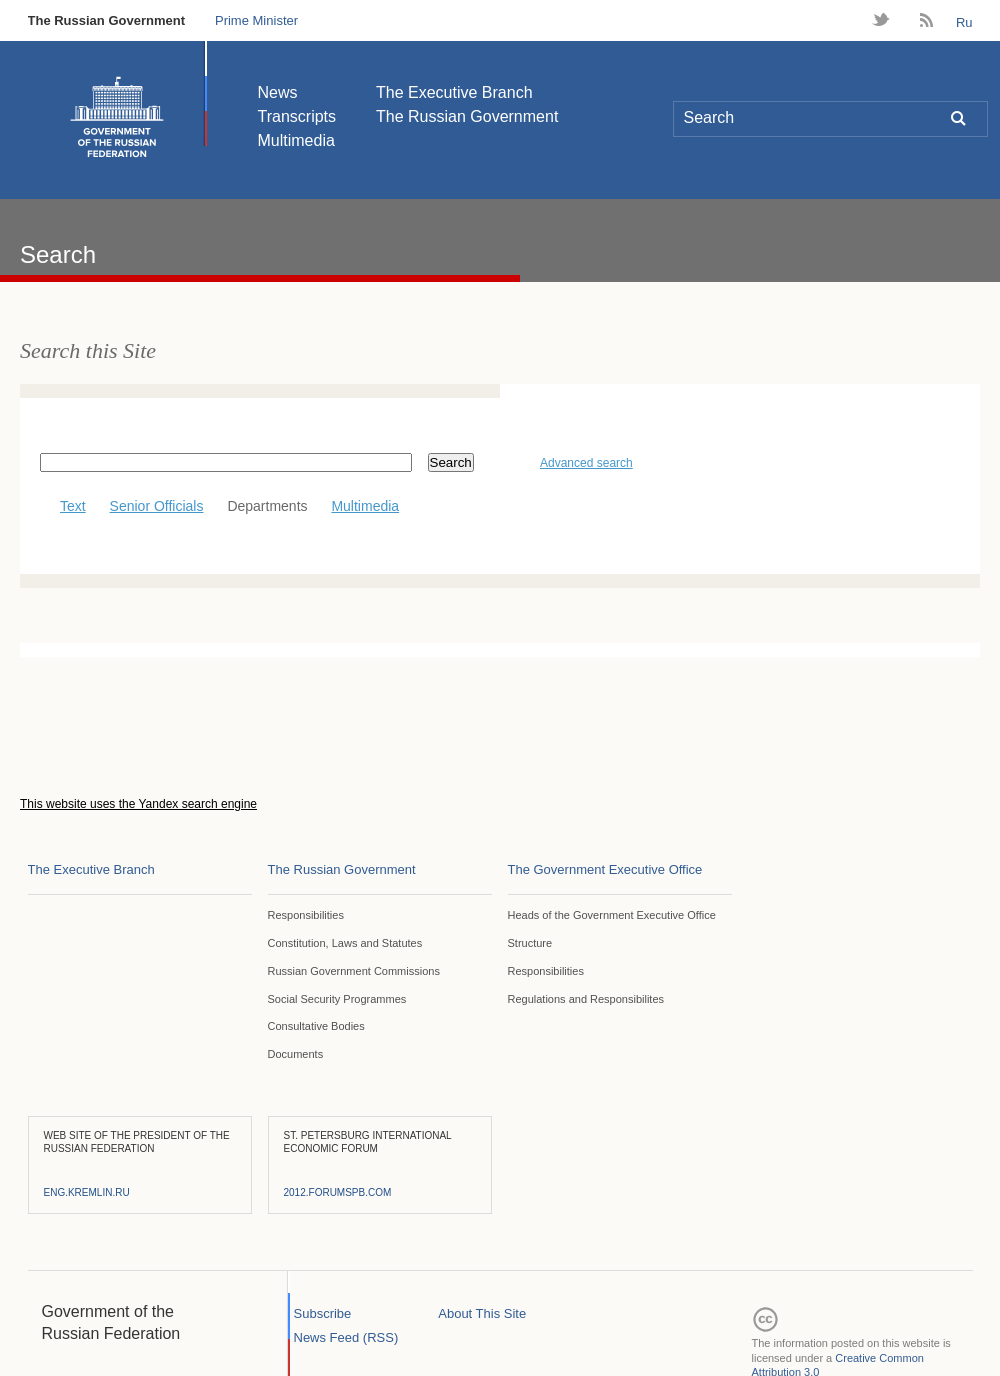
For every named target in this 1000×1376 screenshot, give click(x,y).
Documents (296, 1054)
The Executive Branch (454, 92)
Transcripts (297, 116)
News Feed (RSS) (346, 1337)
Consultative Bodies (316, 1026)
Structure (530, 943)
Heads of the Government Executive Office (612, 915)
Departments (267, 506)
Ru (964, 22)
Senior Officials (157, 506)
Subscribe (323, 1313)
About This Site (482, 1313)
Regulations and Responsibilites (586, 999)
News (278, 92)
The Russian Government (106, 20)
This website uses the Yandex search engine (138, 804)
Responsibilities (306, 915)
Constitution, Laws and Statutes (345, 943)
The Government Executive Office (605, 869)
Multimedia (296, 140)
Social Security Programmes (337, 999)
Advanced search (586, 463)
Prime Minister (256, 20)
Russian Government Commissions (354, 971)
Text (63, 506)
